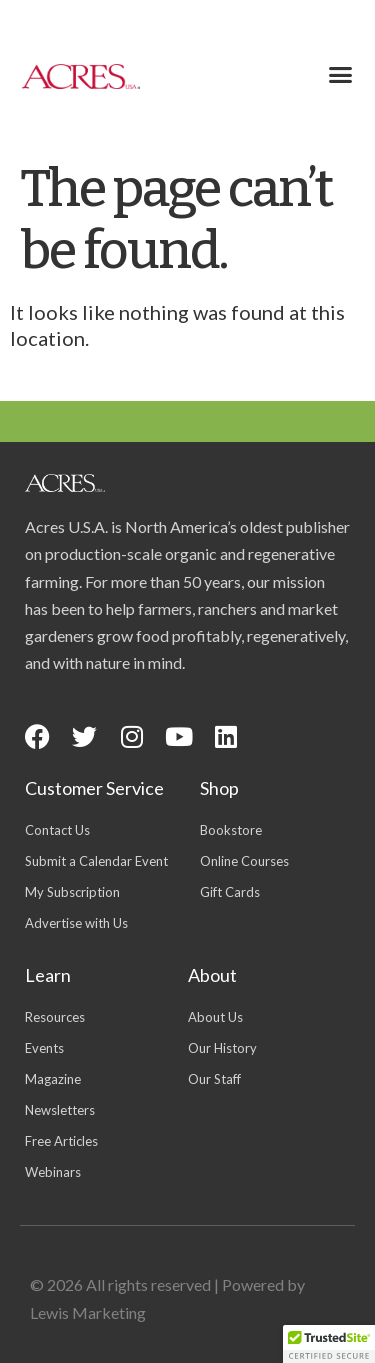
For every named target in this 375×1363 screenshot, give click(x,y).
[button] (340, 75)
